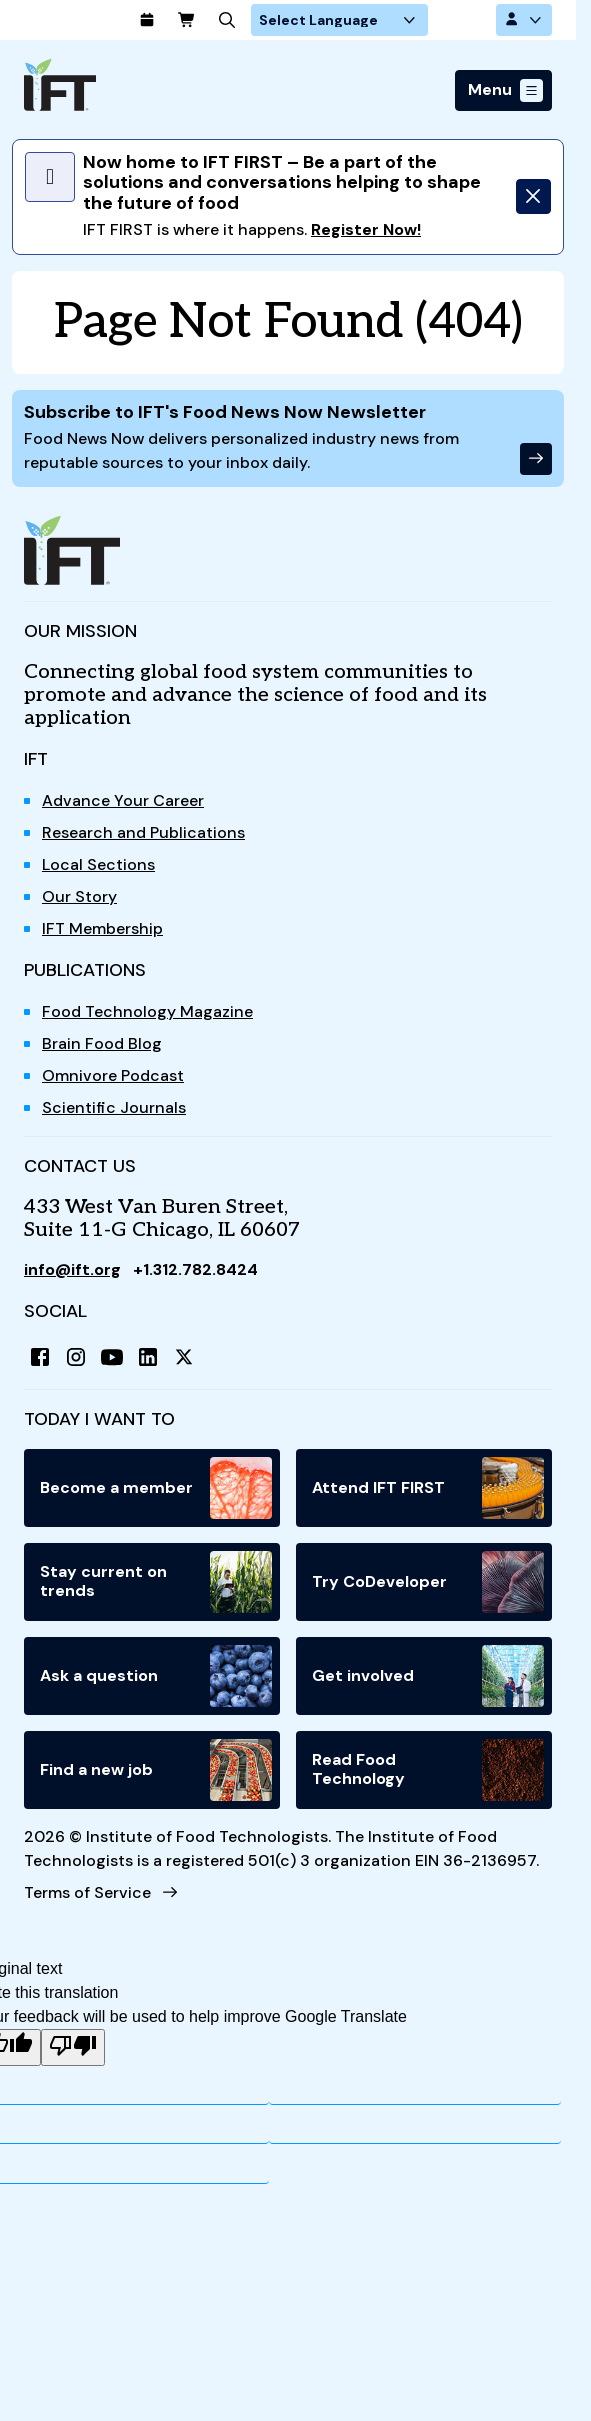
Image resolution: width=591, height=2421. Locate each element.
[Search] (288, 20)
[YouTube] (112, 1357)
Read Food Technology (428, 1770)
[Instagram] (76, 1357)
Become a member (156, 1488)
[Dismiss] (533, 196)
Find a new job (156, 1770)
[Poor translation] (73, 2047)
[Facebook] (40, 1357)
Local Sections (98, 864)
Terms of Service (87, 1892)
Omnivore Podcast (113, 1075)
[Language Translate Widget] (400, 20)
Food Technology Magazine (147, 1011)
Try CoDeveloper (428, 1582)
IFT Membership (102, 928)
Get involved (428, 1676)
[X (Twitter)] (184, 1357)
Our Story (79, 896)
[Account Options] (524, 20)
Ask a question (156, 1676)
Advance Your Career (123, 800)
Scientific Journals (114, 1107)
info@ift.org (73, 1269)
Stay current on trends (156, 1582)
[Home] (60, 84)
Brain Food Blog (102, 1043)
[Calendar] (208, 20)
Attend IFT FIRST (428, 1488)
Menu (490, 90)
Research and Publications (143, 832)
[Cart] (248, 20)
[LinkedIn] (148, 1357)
